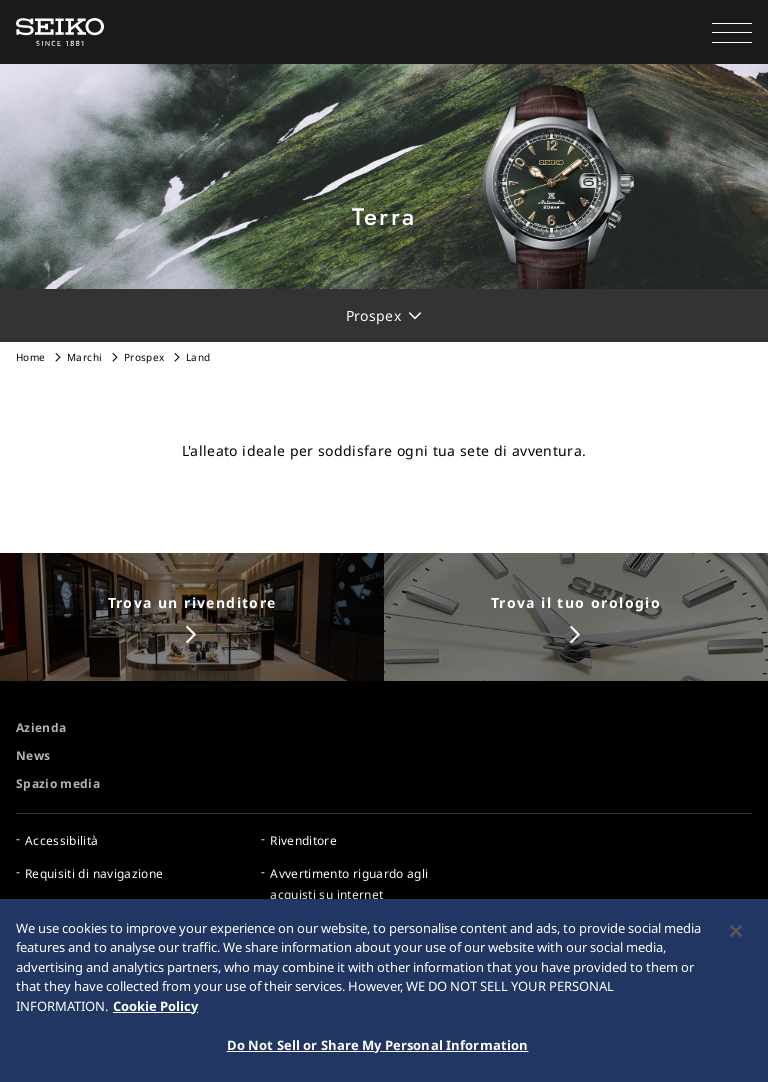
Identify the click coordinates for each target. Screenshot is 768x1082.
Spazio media (58, 783)
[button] (732, 32)
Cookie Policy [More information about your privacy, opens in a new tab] (155, 1009)
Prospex (144, 357)
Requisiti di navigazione (94, 873)
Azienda (41, 727)
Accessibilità (62, 840)
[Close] (736, 934)
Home (30, 357)
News (33, 755)
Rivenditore (303, 840)
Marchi (84, 357)
